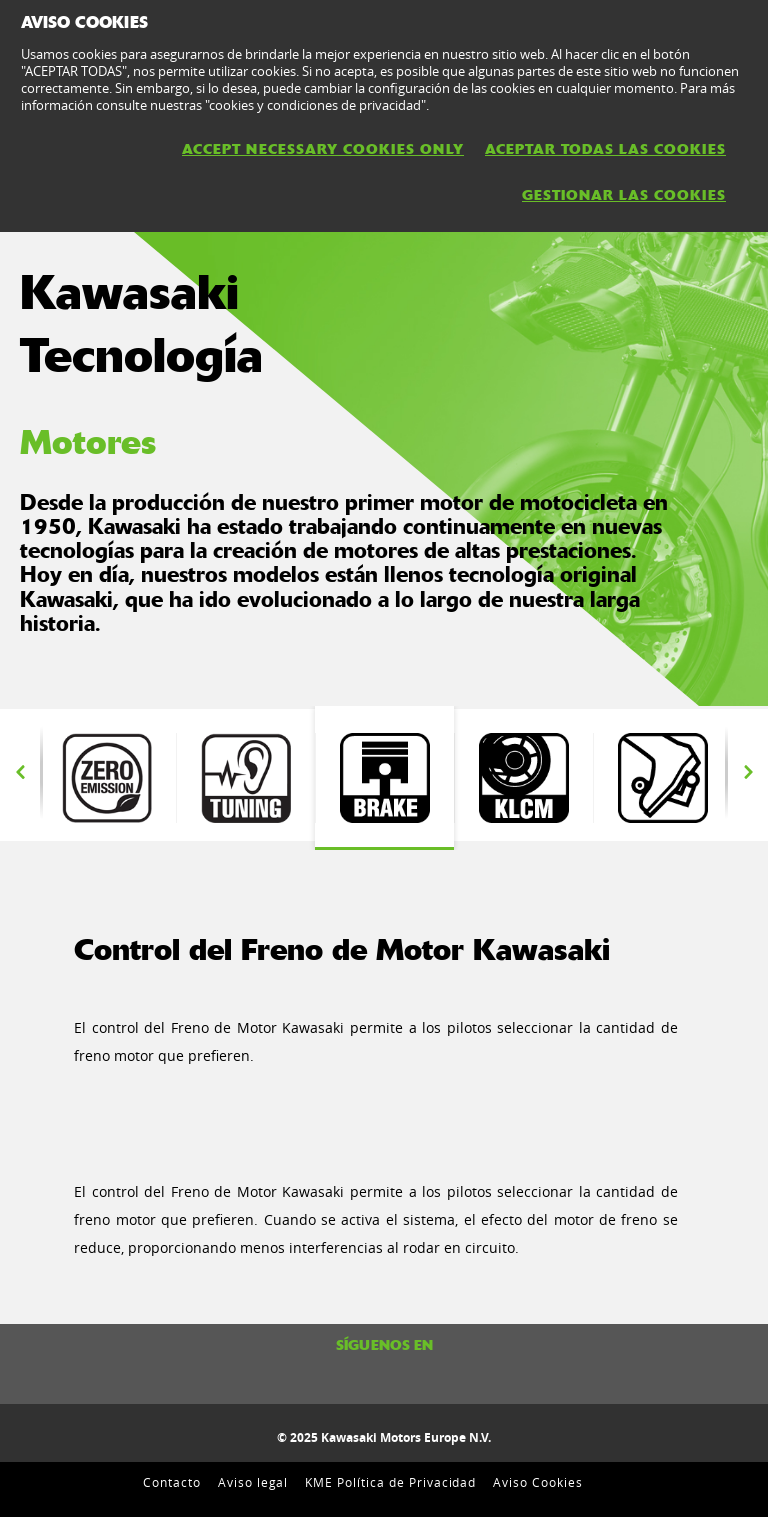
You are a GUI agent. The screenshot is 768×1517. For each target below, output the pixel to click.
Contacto (172, 1482)
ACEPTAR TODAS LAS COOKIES (605, 149)
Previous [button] (20, 773)
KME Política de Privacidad (390, 1482)
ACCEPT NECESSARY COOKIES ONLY (323, 149)
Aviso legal (253, 1482)
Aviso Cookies (537, 1482)
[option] (384, 778)
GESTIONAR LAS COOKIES (624, 195)
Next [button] (748, 773)
